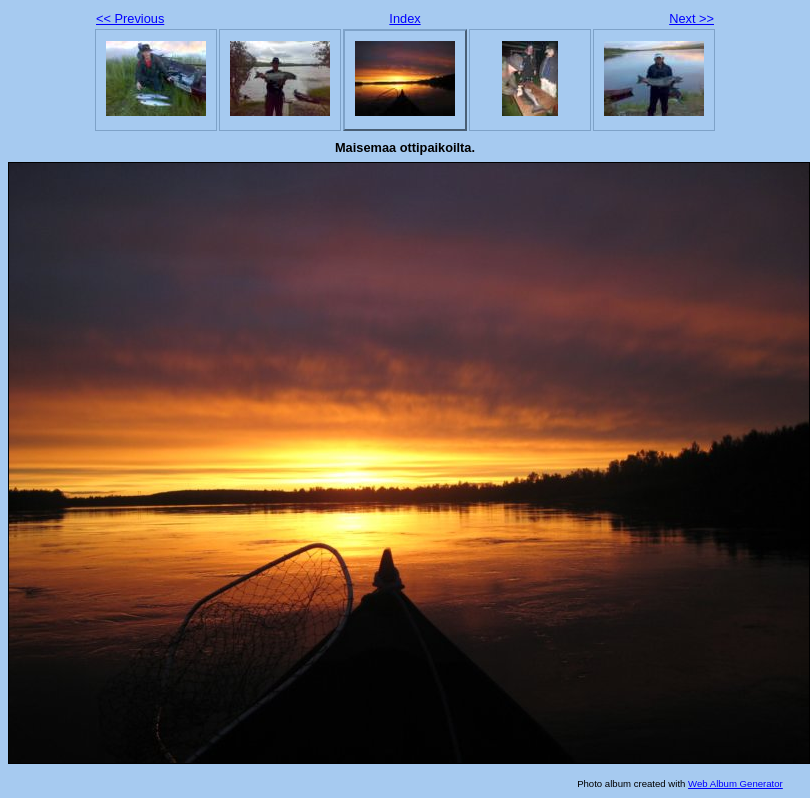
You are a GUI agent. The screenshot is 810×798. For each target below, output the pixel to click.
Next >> (691, 18)
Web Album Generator (735, 783)
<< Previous (130, 18)
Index (404, 18)
